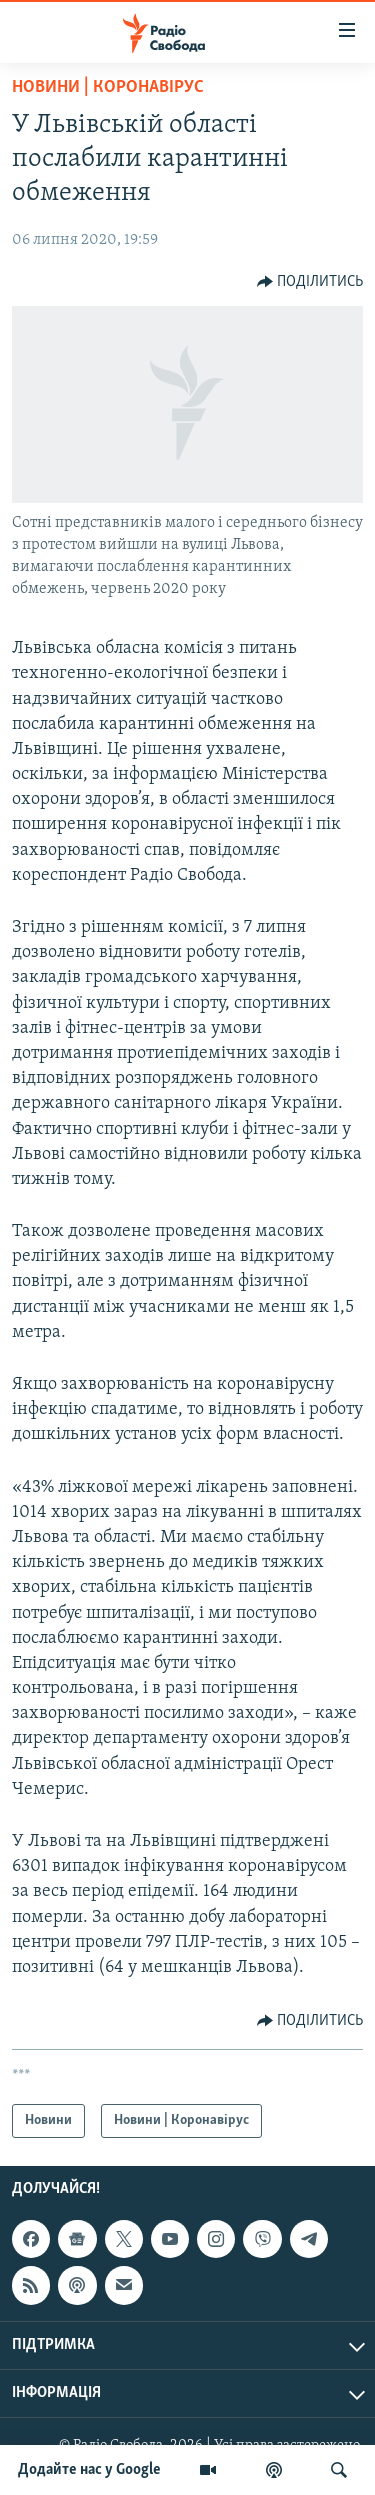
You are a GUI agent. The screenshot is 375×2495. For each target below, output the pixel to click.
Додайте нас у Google (89, 2470)
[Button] (310, 282)
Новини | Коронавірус (108, 87)
